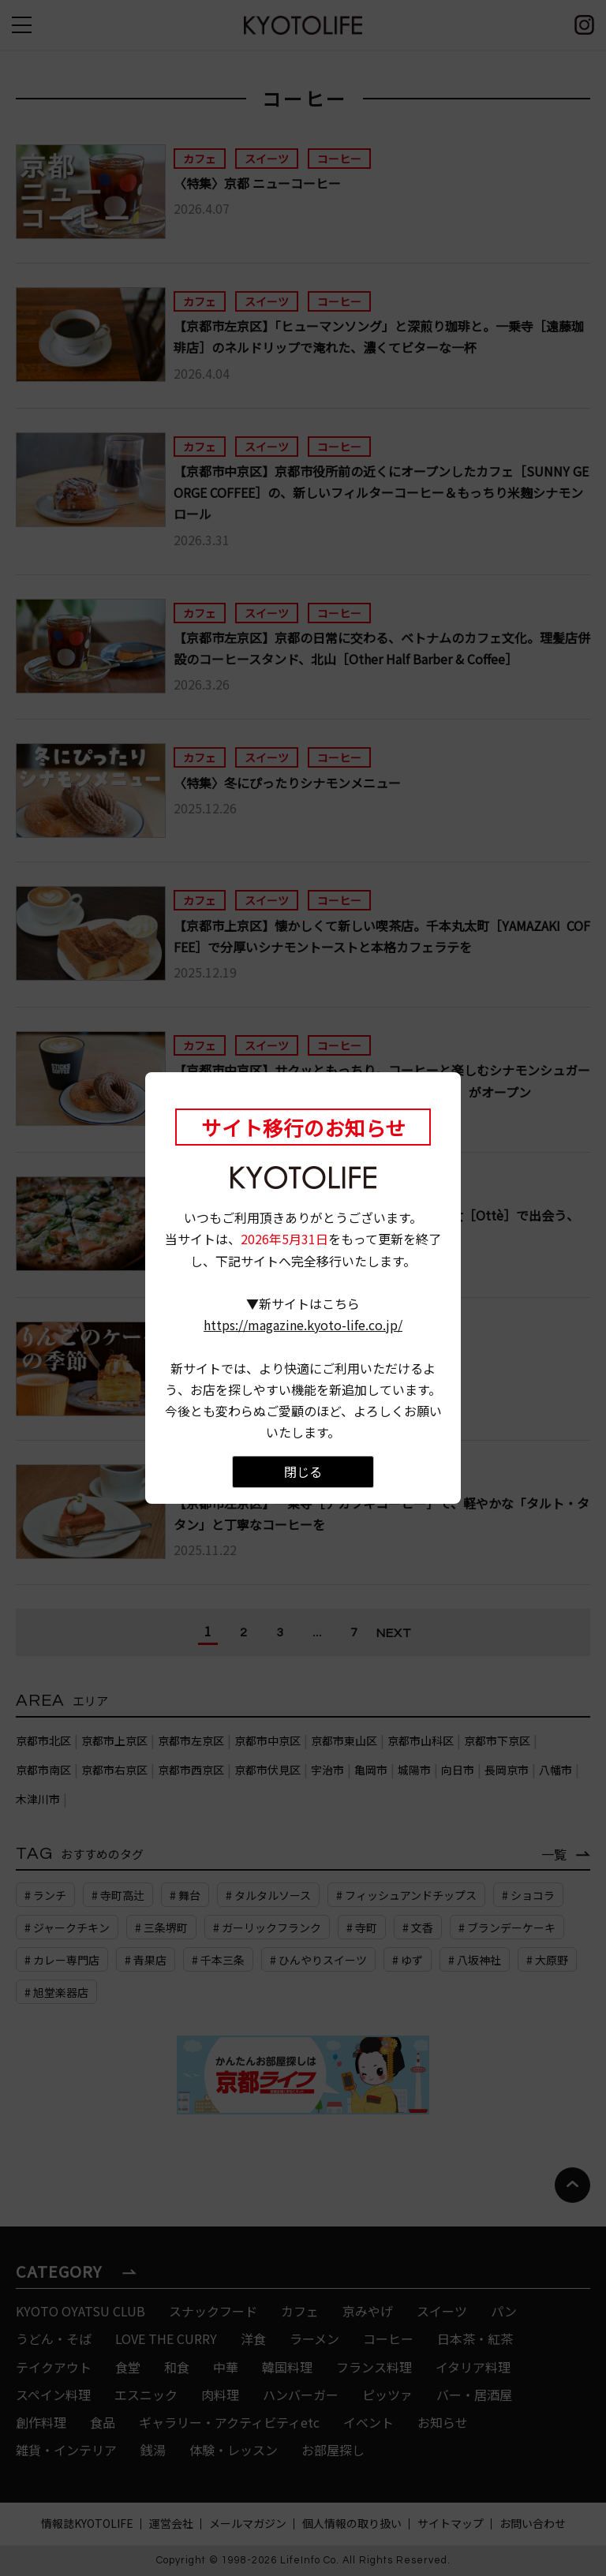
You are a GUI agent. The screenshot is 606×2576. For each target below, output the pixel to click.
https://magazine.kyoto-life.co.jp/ (303, 1324)
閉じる (303, 1471)
